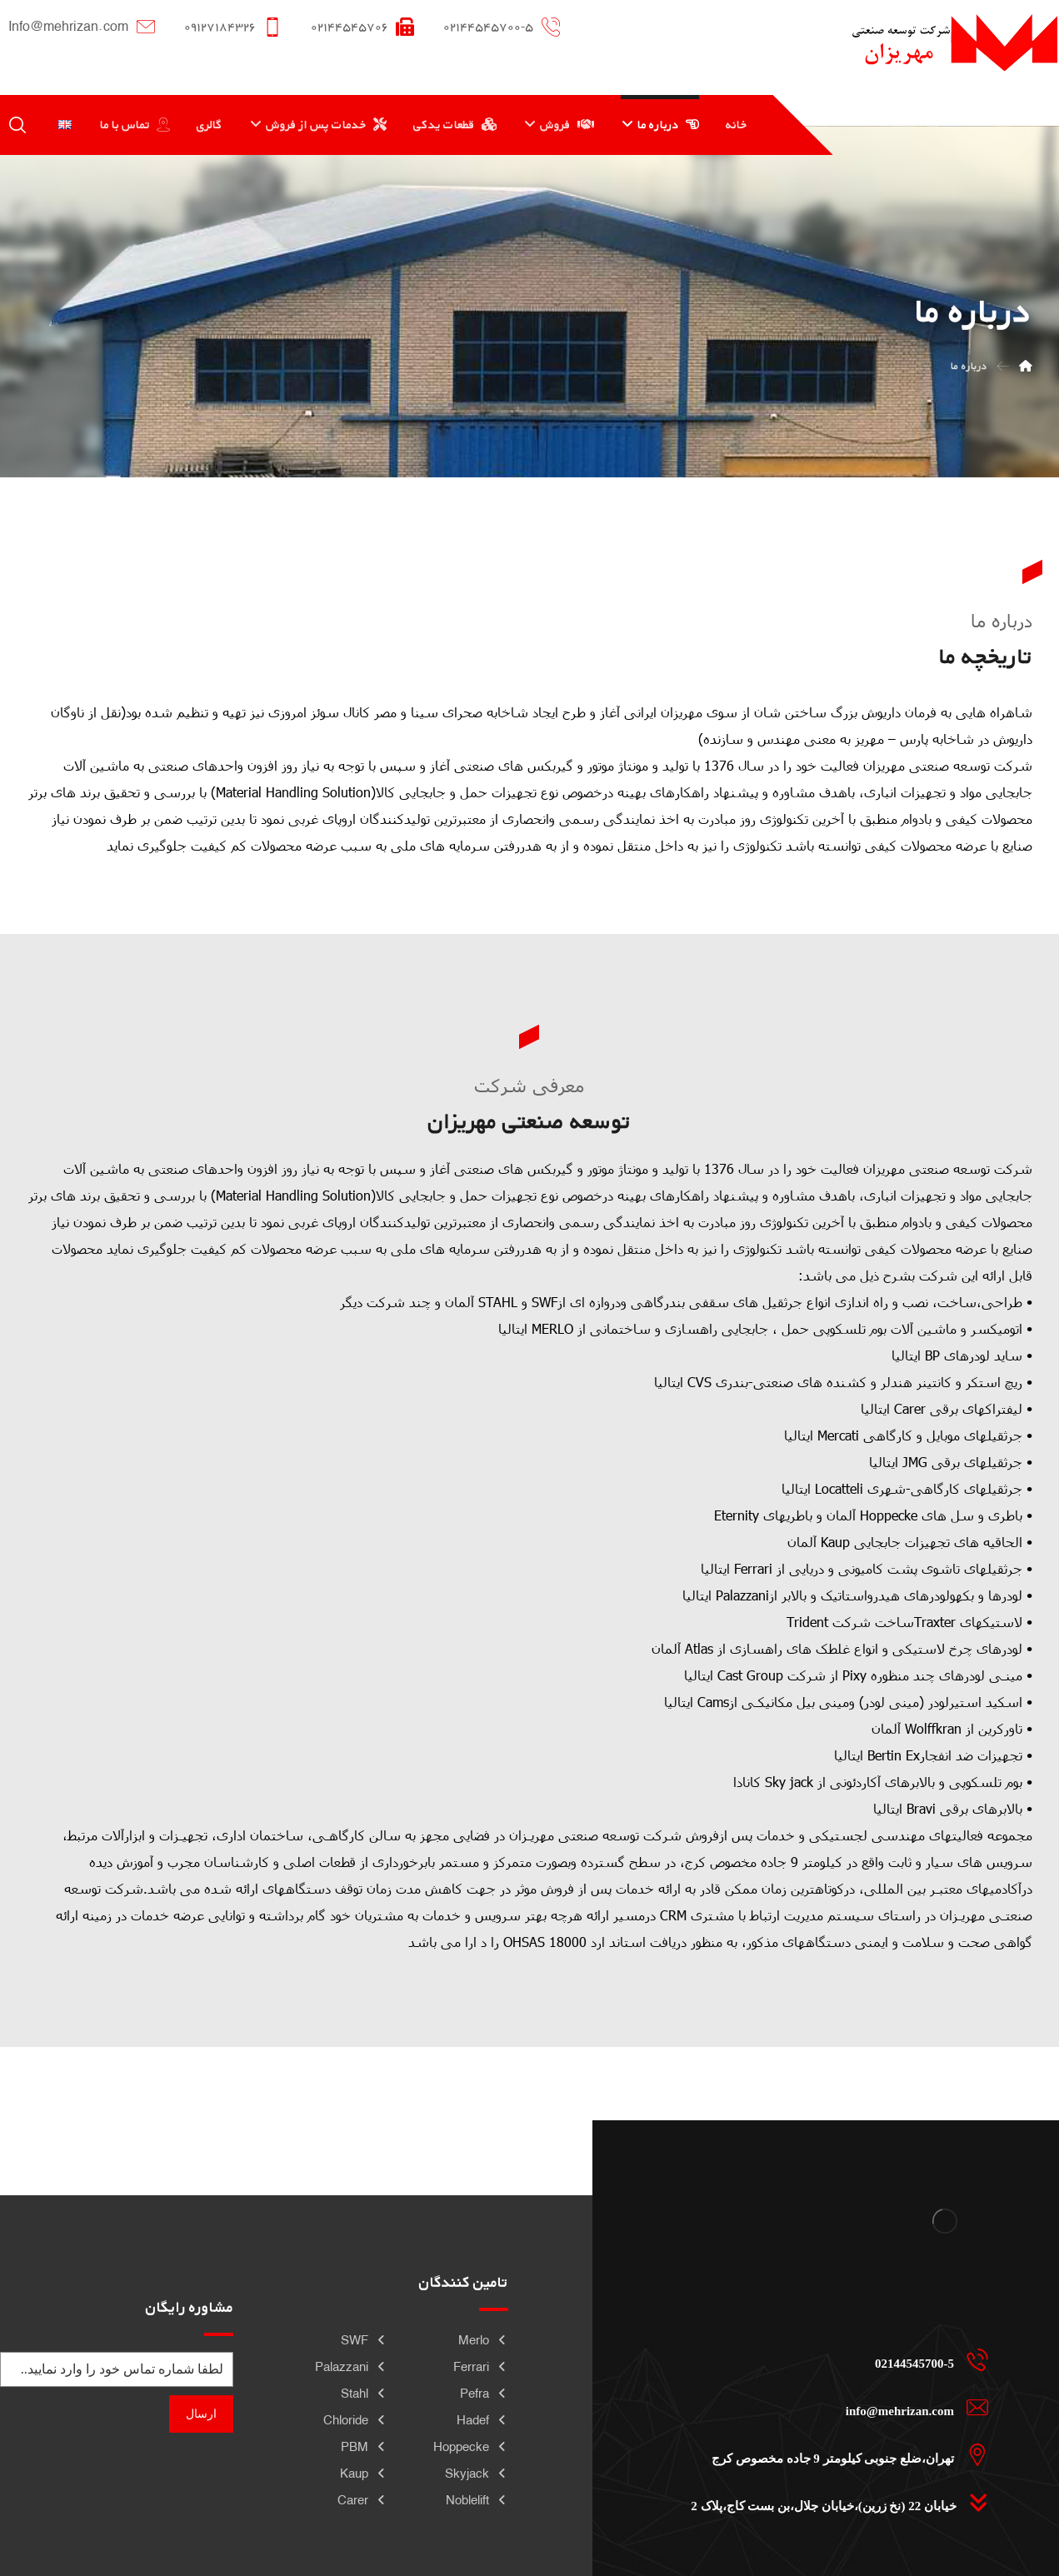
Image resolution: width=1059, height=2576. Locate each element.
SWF (364, 2340)
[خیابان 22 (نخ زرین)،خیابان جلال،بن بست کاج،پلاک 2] (835, 2502)
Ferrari (480, 2366)
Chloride (355, 2420)
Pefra (484, 2393)
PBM (364, 2446)
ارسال (201, 2414)
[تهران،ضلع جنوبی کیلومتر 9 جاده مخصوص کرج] (835, 2454)
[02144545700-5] (835, 2359)
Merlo (483, 2340)
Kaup (363, 2473)
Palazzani (351, 2366)
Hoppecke (470, 2446)
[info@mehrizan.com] (835, 2407)
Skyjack (476, 2473)
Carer (362, 2500)
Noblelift (477, 2500)
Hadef (482, 2420)
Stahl (364, 2393)
